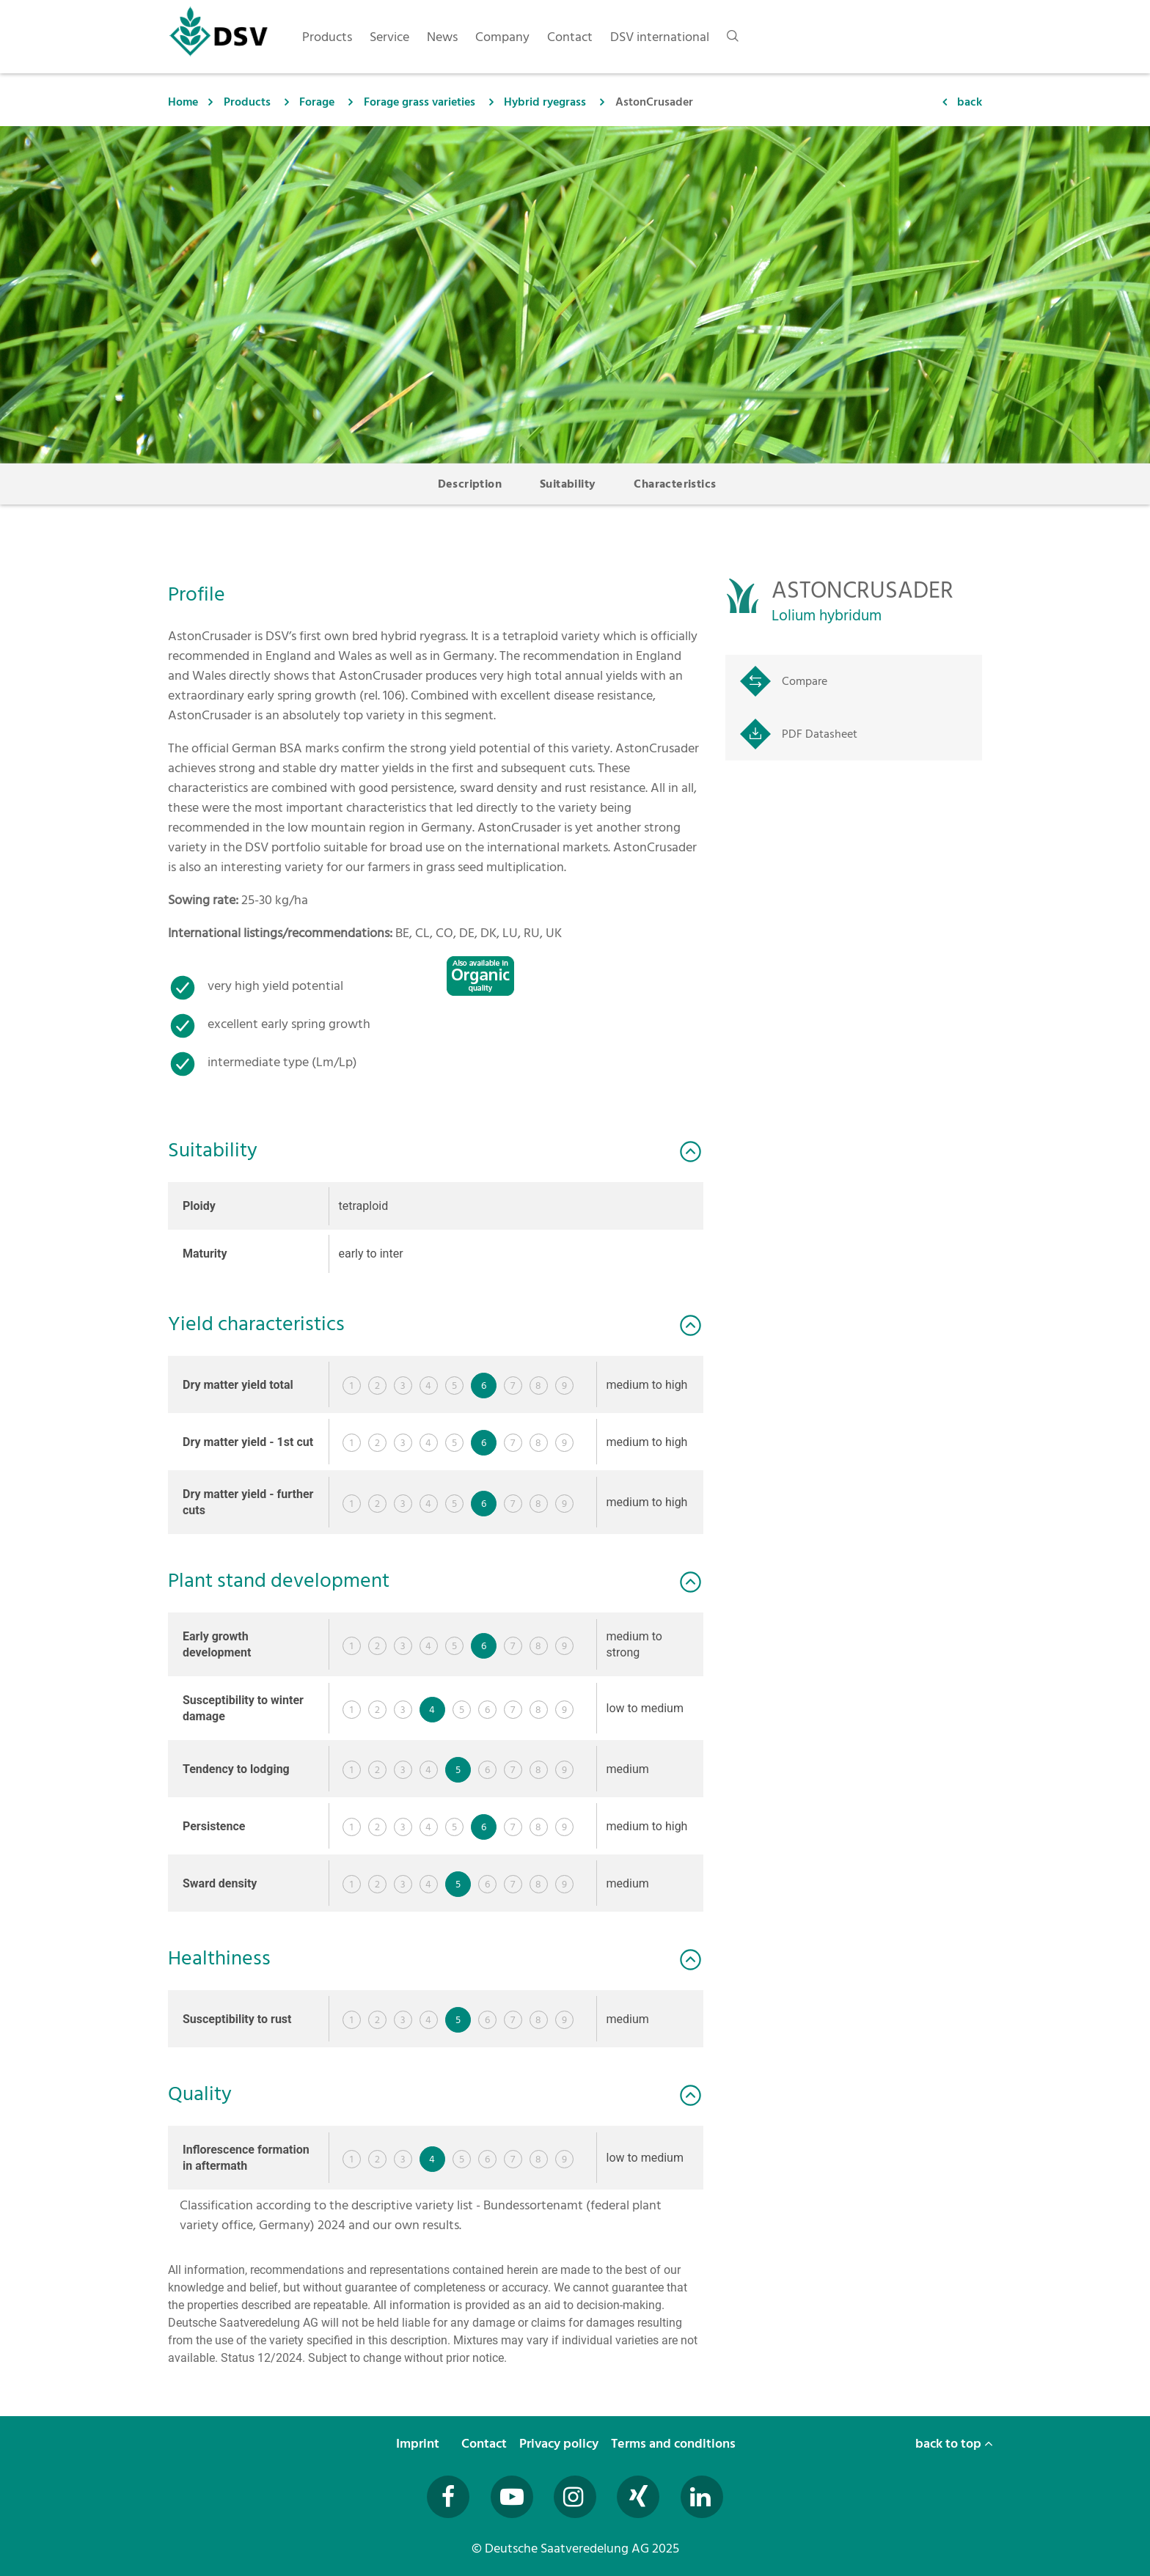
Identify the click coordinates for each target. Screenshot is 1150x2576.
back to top (954, 2443)
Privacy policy (560, 2443)
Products (247, 101)
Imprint (419, 2443)
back (969, 101)
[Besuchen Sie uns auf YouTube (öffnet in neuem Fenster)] (512, 2497)
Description (470, 484)
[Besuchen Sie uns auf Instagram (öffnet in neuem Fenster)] (575, 2497)
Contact (485, 2443)
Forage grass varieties (419, 101)
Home (183, 101)
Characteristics (675, 484)
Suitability (568, 484)
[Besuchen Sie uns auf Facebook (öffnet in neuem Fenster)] (448, 2497)
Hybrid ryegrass (545, 101)
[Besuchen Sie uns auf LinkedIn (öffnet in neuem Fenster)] (702, 2497)
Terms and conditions (675, 2443)
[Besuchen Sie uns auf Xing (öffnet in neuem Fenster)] (638, 2497)
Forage (316, 101)
